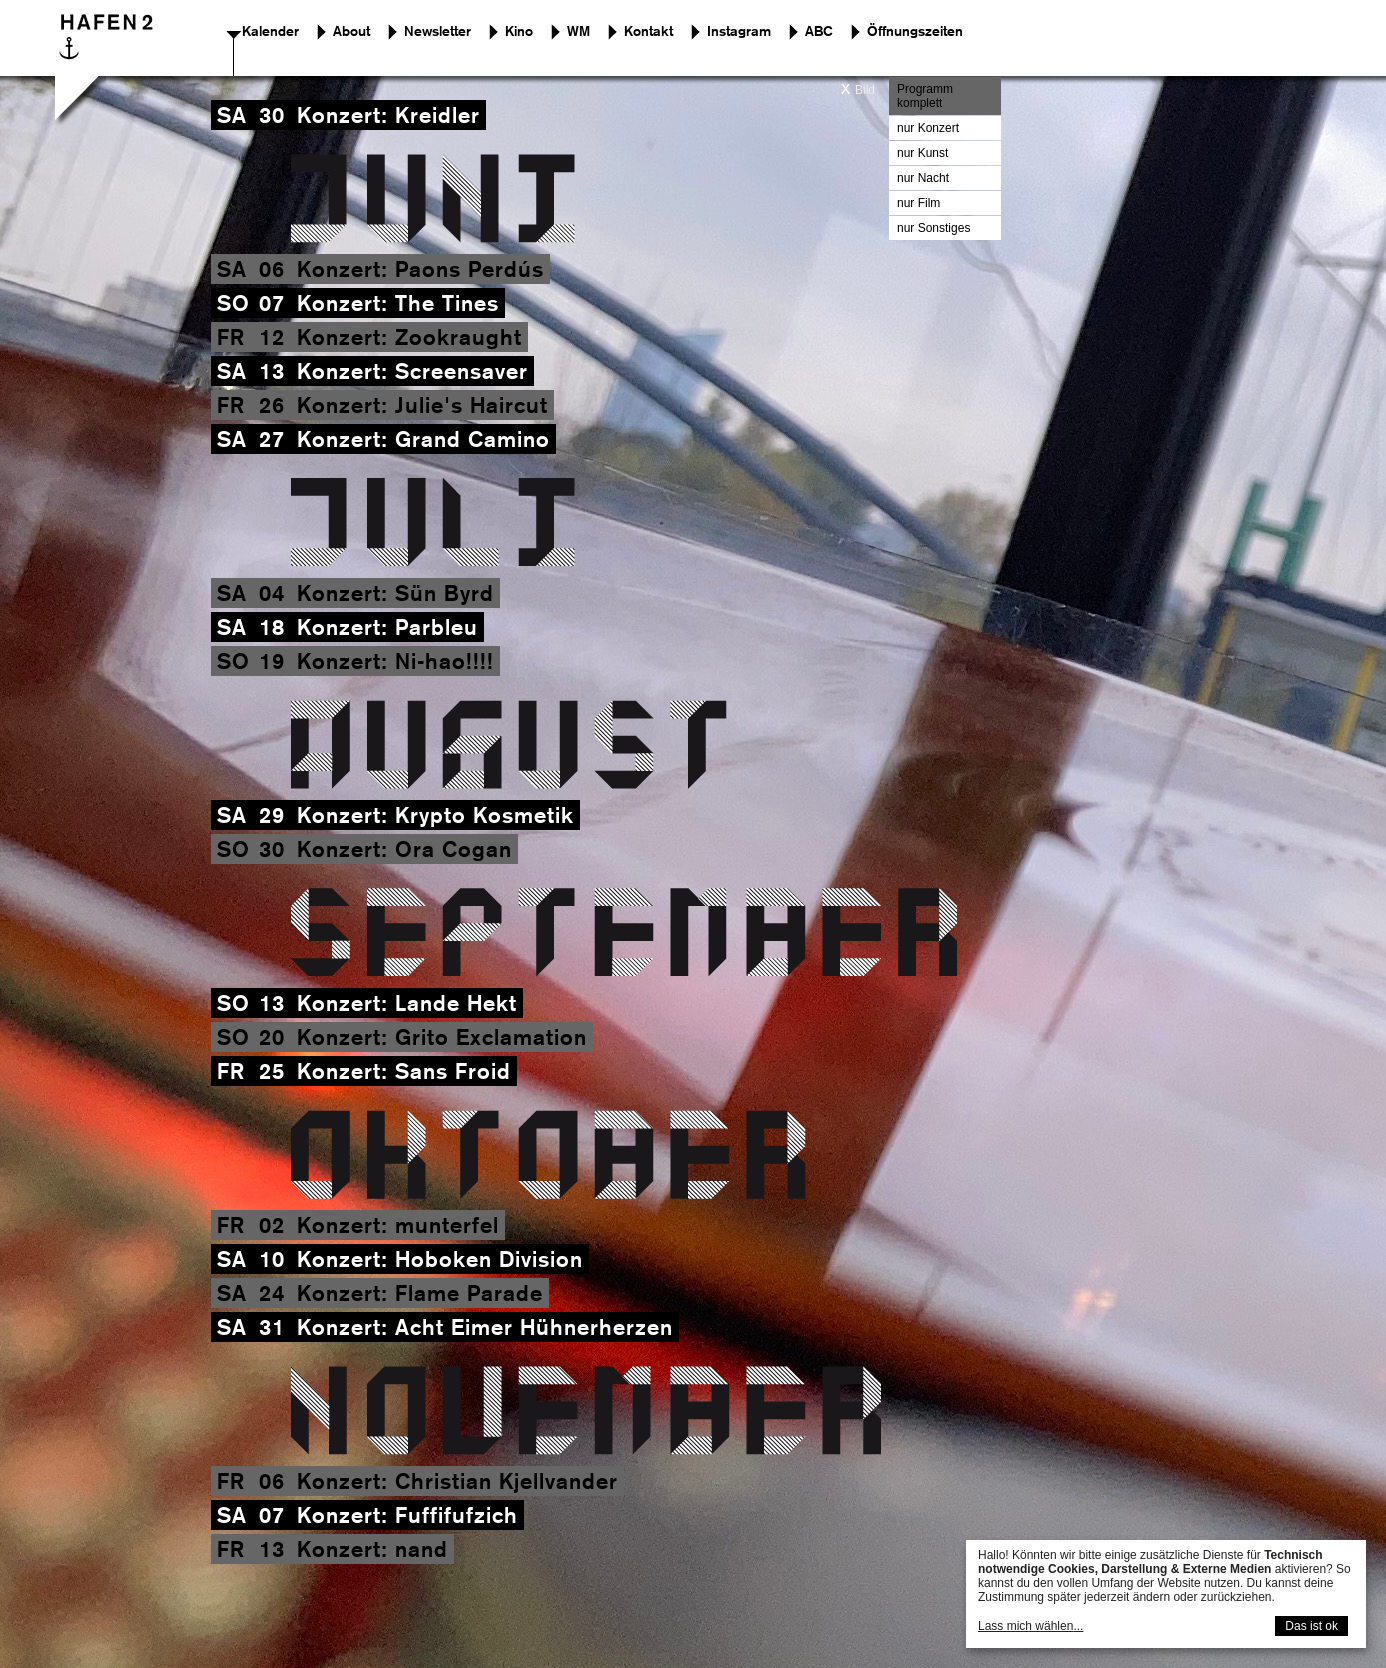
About (351, 31)
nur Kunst (922, 153)
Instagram (739, 31)
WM (578, 31)
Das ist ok (1311, 1626)
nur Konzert (928, 128)
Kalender (270, 31)
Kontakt (648, 31)
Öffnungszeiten (915, 31)
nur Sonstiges (933, 228)
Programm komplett (925, 96)
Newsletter (437, 31)
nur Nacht (923, 178)
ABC (819, 31)
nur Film (918, 203)
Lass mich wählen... (1030, 1626)
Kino (519, 31)
